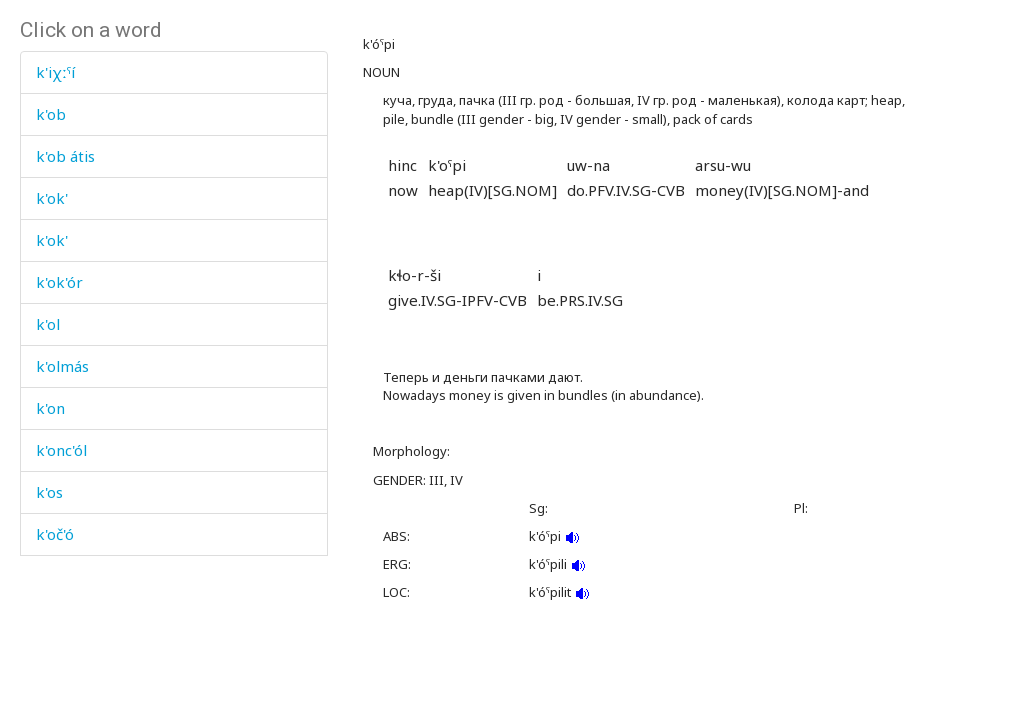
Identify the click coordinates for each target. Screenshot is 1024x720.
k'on (50, 408)
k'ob (51, 114)
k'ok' (52, 198)
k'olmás (62, 366)
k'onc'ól (61, 450)
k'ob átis (65, 156)
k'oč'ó (55, 534)
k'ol (48, 324)
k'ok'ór (59, 282)
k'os (49, 492)
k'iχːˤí (55, 72)
